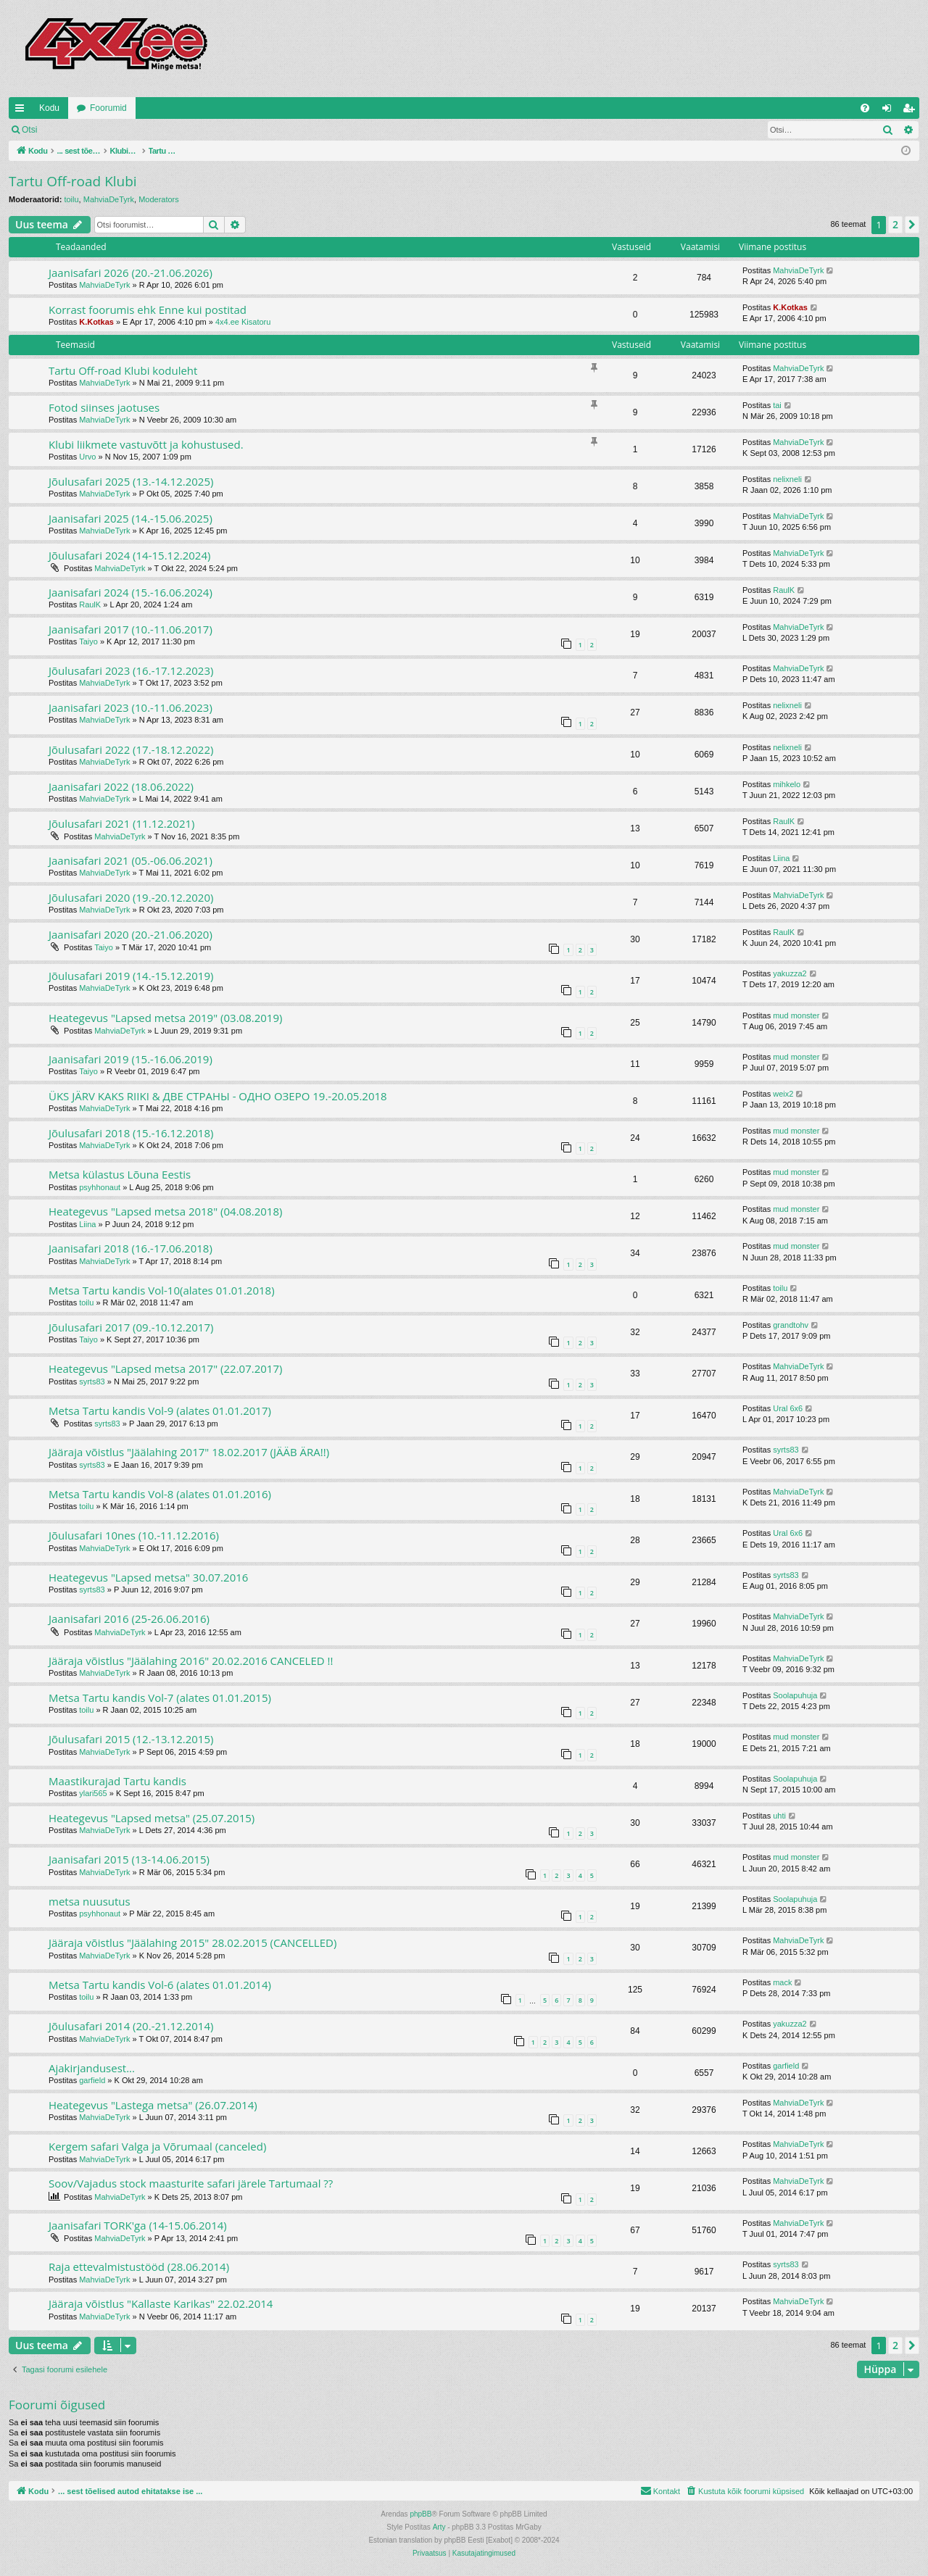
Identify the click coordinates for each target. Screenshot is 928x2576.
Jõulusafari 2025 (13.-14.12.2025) (131, 481)
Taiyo (88, 641)
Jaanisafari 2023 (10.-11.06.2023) (130, 707)
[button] (912, 224)
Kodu (49, 108)
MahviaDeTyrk (108, 199)
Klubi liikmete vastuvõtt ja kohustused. (146, 444)
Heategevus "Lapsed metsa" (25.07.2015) (151, 1818)
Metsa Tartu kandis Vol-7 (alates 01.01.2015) (160, 1697)
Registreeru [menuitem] (911, 111)
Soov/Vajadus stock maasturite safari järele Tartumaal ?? (191, 2183)
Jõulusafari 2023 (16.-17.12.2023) (131, 670)
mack (782, 1982)
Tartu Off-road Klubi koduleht (123, 370)
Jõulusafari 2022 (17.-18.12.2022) (131, 749)
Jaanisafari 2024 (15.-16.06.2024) (130, 592)
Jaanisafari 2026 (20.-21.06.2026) (130, 272)
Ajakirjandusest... (92, 2068)
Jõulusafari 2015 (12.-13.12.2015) (131, 1739)
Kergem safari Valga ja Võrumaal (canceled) (157, 2146)
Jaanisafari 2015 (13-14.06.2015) (129, 1859)
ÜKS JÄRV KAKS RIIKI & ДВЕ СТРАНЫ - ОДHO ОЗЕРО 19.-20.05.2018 (218, 1096)
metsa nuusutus (89, 1901)
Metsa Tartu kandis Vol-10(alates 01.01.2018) (162, 1290)
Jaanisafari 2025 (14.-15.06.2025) (130, 518)
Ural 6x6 (788, 1408)
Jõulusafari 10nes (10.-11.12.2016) (134, 1535)
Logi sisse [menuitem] (890, 111)
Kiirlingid (22, 111)
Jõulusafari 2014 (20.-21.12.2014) (131, 2026)
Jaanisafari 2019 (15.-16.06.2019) (130, 1059)
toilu (71, 199)
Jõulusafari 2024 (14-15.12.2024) (129, 555)
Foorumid (108, 108)
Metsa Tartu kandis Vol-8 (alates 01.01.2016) (160, 1494)
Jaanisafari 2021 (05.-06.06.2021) (130, 860)
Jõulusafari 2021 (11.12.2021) (121, 823)
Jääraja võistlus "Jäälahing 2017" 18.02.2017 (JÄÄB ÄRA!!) (189, 1452)
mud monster (796, 1015)
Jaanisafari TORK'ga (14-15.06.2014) (138, 2225)
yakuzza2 (789, 973)
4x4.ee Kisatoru (242, 321)
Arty (439, 2527)
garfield (92, 2080)
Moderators (158, 199)
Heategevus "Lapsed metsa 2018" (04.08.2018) (165, 1211)
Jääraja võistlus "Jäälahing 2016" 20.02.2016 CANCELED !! (191, 1660)
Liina (781, 858)
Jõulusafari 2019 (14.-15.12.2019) (131, 975)
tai (777, 405)
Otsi (29, 130)
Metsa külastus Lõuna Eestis (120, 1174)
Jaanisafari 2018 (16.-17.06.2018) (130, 1248)
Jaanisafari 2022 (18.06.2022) (121, 786)
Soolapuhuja (795, 1695)
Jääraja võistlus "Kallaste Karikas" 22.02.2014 (161, 2303)
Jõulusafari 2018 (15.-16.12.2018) (131, 1133)
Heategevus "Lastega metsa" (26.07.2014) (153, 2105)
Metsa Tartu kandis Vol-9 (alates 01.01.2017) (160, 1410)
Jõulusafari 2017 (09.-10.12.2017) (131, 1327)
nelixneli (787, 479)
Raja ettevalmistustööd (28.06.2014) (139, 2266)
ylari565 (93, 1793)
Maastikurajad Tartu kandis (117, 1781)
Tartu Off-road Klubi (73, 181)
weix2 (783, 1093)
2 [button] (895, 224)
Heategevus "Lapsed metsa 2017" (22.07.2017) (165, 1368)
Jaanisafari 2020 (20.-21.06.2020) (130, 934)
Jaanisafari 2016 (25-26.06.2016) (129, 1618)
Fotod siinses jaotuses (104, 407)
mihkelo (786, 784)
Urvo (87, 456)
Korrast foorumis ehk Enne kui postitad (147, 309)
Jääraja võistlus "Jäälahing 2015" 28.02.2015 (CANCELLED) (192, 1942)
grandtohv (790, 1325)
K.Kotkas (96, 321)
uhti (779, 1815)
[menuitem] (865, 108)
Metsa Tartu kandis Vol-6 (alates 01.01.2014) (160, 1984)
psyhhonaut (99, 1187)
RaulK (90, 604)
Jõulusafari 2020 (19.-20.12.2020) (131, 897)
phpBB (420, 2514)
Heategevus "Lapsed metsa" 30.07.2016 (148, 1577)
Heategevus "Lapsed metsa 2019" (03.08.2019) (165, 1017)
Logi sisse (77, 130)
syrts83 (91, 1381)
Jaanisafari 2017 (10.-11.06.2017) (130, 629)
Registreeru (140, 130)
